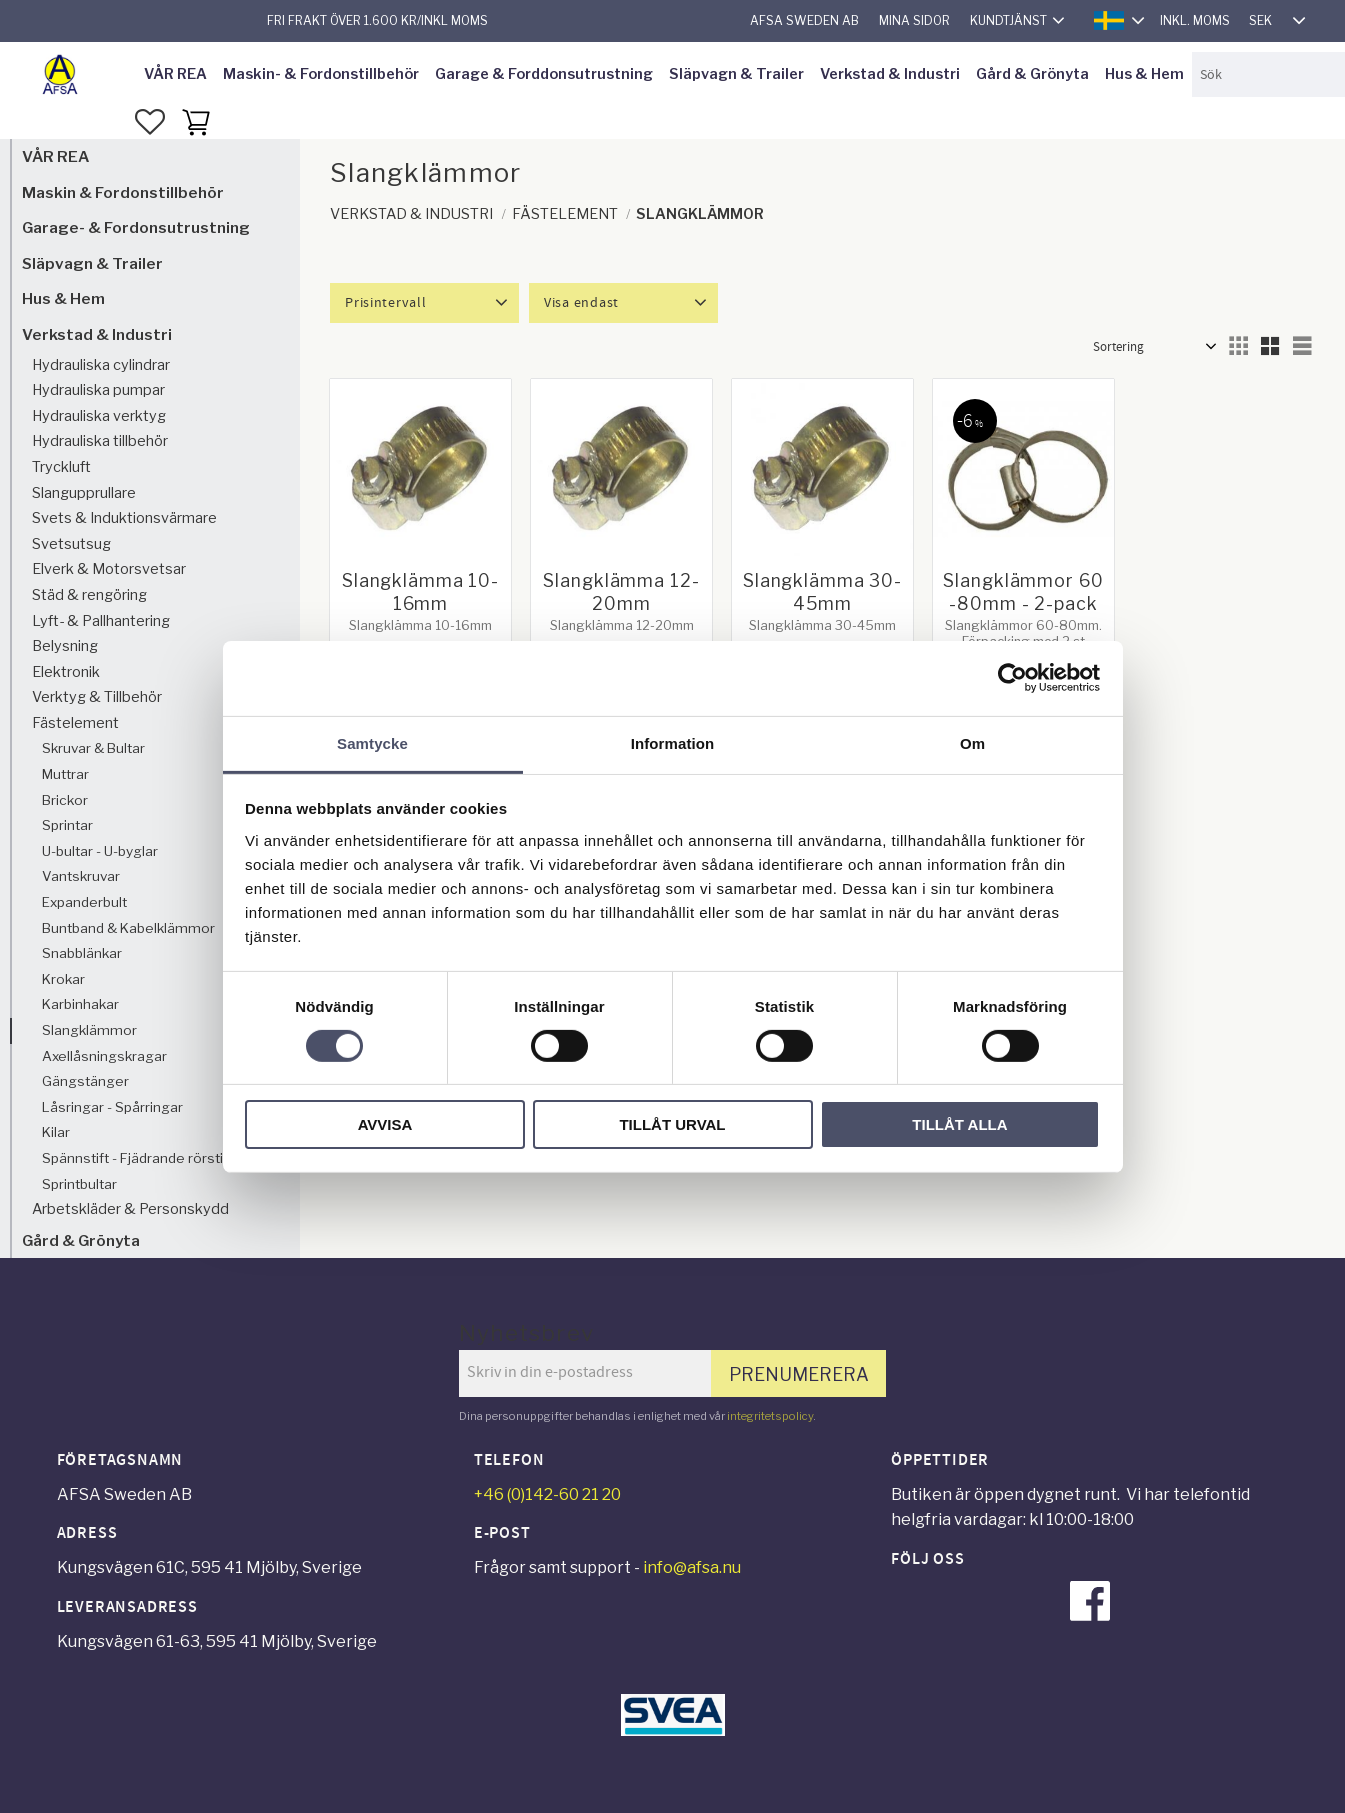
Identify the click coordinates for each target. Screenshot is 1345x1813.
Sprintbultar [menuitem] (79, 1184)
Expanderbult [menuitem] (84, 902)
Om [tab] (972, 742)
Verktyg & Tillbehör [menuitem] (97, 697)
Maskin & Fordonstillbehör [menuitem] (123, 192)
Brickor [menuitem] (65, 800)
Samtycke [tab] (372, 742)
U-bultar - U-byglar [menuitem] (100, 851)
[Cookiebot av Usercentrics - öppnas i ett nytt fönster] (1012, 678)
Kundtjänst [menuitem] (1008, 20)
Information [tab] (673, 742)
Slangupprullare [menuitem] (84, 493)
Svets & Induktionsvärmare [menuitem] (124, 518)
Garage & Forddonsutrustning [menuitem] (544, 74)
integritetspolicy (770, 1416)
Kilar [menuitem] (56, 1132)
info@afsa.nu (692, 1567)
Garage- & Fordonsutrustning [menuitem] (136, 227)
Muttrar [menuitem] (65, 774)
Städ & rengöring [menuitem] (89, 595)
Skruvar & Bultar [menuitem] (93, 748)
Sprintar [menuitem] (67, 825)
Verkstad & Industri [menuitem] (890, 74)
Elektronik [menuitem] (66, 672)
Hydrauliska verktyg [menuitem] (99, 416)
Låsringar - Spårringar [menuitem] (112, 1107)
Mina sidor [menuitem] (914, 20)
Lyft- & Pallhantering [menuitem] (101, 621)
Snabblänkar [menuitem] (82, 953)
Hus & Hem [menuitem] (1144, 74)
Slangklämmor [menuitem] (89, 1030)
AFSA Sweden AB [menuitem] (804, 20)
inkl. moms (1195, 20)
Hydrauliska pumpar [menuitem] (98, 390)
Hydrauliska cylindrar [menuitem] (101, 365)
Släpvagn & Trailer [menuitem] (736, 74)
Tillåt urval (672, 1124)
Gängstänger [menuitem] (85, 1081)
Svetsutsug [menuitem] (71, 544)
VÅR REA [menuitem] (175, 74)
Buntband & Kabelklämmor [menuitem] (128, 928)
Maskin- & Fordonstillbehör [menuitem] (321, 74)
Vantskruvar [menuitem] (81, 876)
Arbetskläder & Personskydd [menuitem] (130, 1209)
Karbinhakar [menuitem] (80, 1004)
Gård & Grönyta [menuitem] (1032, 74)
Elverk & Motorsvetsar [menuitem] (109, 569)
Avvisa (385, 1124)
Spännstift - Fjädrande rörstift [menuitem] (137, 1158)
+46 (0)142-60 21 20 (547, 1494)
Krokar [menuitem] (63, 979)
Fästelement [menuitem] (75, 723)
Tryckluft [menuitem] (61, 467)
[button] (150, 122)
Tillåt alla (959, 1124)
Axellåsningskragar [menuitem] (104, 1056)
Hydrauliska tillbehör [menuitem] (100, 441)
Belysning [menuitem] (65, 646)
